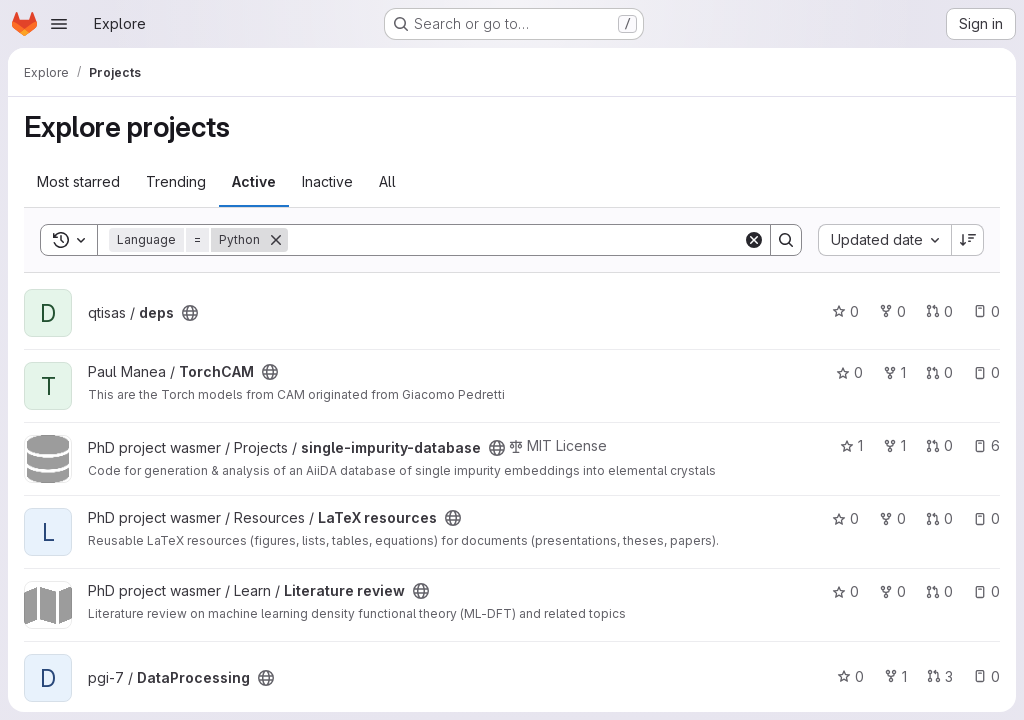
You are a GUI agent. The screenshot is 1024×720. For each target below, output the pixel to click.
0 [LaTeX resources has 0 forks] (892, 518)
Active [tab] (254, 181)
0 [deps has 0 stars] (845, 311)
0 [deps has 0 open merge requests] (939, 311)
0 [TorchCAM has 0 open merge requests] (939, 372)
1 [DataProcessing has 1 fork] (895, 676)
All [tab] (387, 181)
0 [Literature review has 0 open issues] (986, 591)
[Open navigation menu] (59, 24)
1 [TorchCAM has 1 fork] (894, 372)
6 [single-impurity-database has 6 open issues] (986, 445)
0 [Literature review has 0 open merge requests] (939, 591)
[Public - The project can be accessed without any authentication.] (190, 313)
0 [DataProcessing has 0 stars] (850, 676)
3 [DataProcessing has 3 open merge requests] (940, 676)
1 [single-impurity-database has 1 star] (851, 445)
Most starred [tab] (78, 181)
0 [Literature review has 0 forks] (892, 591)
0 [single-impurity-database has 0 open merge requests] (939, 445)
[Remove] (276, 240)
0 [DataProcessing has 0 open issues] (986, 676)
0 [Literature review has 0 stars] (845, 591)
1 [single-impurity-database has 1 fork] (894, 445)
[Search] (515, 240)
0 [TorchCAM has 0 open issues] (986, 372)
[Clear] (754, 240)
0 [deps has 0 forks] (892, 311)
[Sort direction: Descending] (968, 240)
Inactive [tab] (327, 181)
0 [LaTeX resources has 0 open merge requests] (939, 518)
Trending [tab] (176, 181)
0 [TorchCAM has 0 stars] (849, 372)
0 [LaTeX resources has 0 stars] (845, 518)
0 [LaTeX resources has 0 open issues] (986, 518)
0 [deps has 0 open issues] (986, 311)
